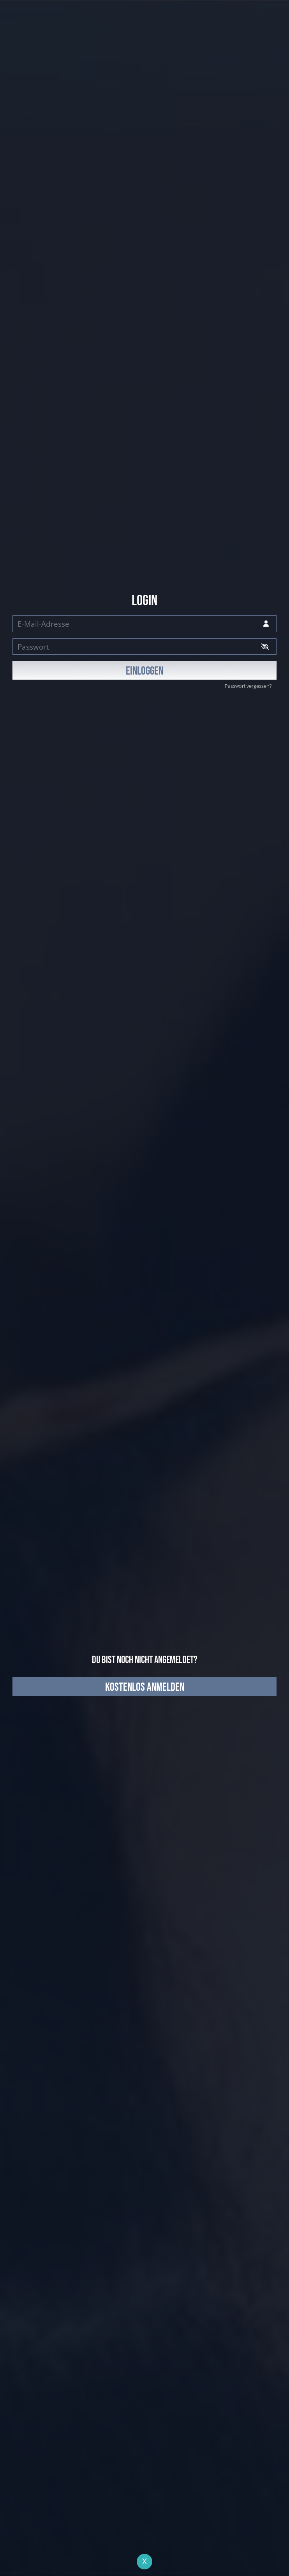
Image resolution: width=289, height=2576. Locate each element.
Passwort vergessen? (248, 685)
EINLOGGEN (144, 671)
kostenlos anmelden (144, 1687)
